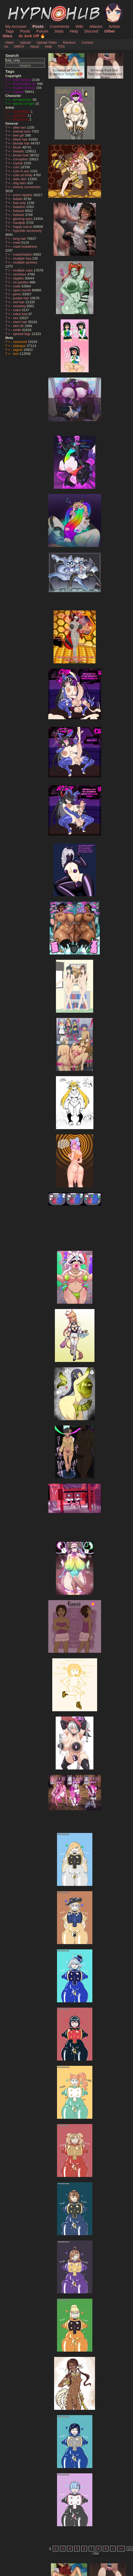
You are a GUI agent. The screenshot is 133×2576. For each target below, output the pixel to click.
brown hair (21, 155)
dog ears (20, 183)
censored (20, 342)
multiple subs (23, 270)
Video (9, 42)
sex (16, 318)
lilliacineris (21, 119)
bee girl (19, 135)
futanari (19, 211)
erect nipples (23, 195)
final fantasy (22, 80)
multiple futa (22, 258)
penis (17, 294)
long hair (20, 239)
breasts (19, 151)
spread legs (22, 334)
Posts (38, 26)
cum (17, 167)
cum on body (23, 175)
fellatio (18, 199)
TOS (61, 46)
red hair (19, 302)
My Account (15, 26)
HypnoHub (19, 6)
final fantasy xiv (25, 84)
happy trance (23, 227)
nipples (19, 278)
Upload (25, 42)
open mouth (22, 290)
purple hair (21, 298)
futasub (19, 215)
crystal (18, 163)
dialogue (20, 346)
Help (74, 31)
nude (17, 286)
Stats (59, 31)
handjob (19, 223)
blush (17, 147)
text (16, 354)
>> (121, 2549)
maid (17, 243)
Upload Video (47, 42)
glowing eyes (23, 219)
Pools (25, 31)
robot (17, 310)
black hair (20, 139)
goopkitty (20, 115)
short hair (20, 322)
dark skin (20, 179)
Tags (9, 31)
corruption (21, 159)
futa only (20, 203)
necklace (20, 274)
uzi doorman (23, 100)
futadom (19, 207)
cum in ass (21, 171)
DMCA (19, 46)
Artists (114, 26)
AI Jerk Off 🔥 (31, 36)
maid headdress (25, 246)
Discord (91, 31)
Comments (59, 26)
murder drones (24, 88)
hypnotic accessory (27, 231)
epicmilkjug (22, 112)
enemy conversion (27, 187)
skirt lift (19, 326)
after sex (20, 127)
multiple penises (25, 262)
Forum (42, 31)
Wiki (79, 26)
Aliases (96, 26)
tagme (18, 350)
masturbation (23, 254)
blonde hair (22, 143)
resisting (20, 306)
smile (17, 330)
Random (69, 42)
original (19, 92)
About (34, 46)
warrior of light (24, 104)
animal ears (22, 131)
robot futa (20, 314)
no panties (21, 282)
